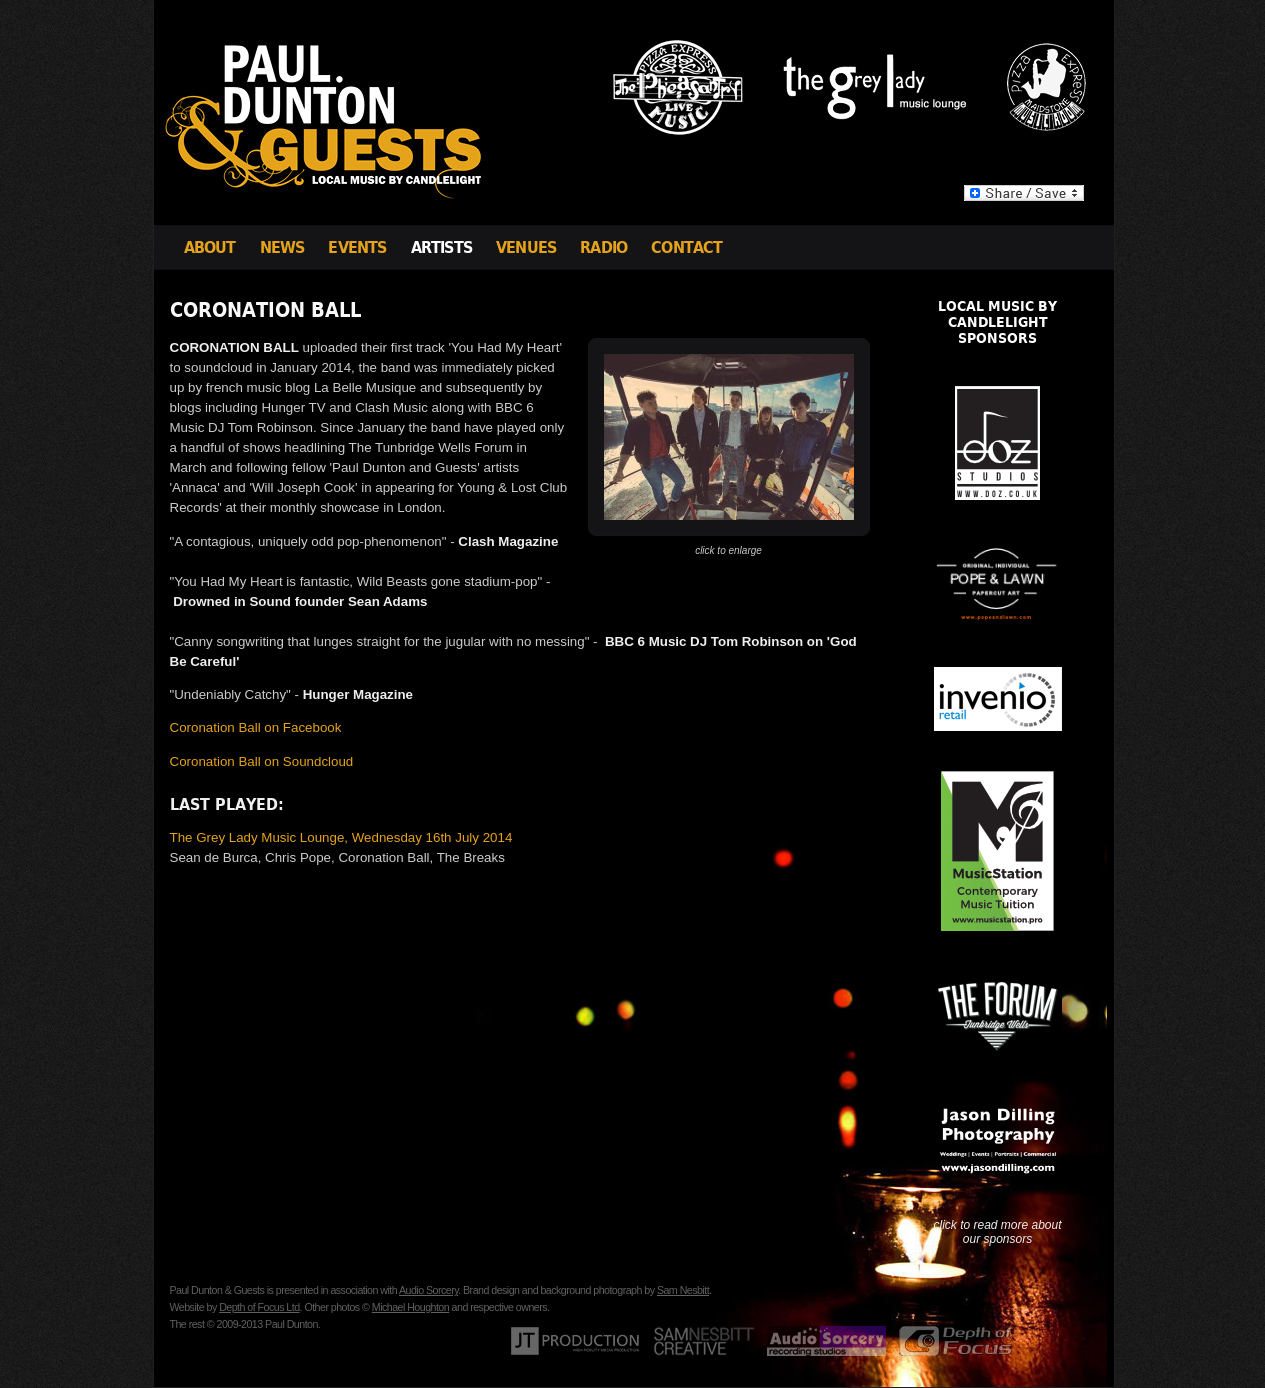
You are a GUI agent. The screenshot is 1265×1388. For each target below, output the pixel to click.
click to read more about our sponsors (997, 1232)
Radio (603, 247)
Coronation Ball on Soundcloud (262, 761)
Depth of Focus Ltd (259, 1307)
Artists (441, 247)
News (282, 247)
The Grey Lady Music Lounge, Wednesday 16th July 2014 (341, 837)
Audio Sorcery (428, 1290)
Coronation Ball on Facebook (256, 727)
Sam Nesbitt (683, 1290)
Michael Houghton (410, 1307)
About (210, 247)
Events (357, 247)
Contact (686, 247)
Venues (526, 247)
